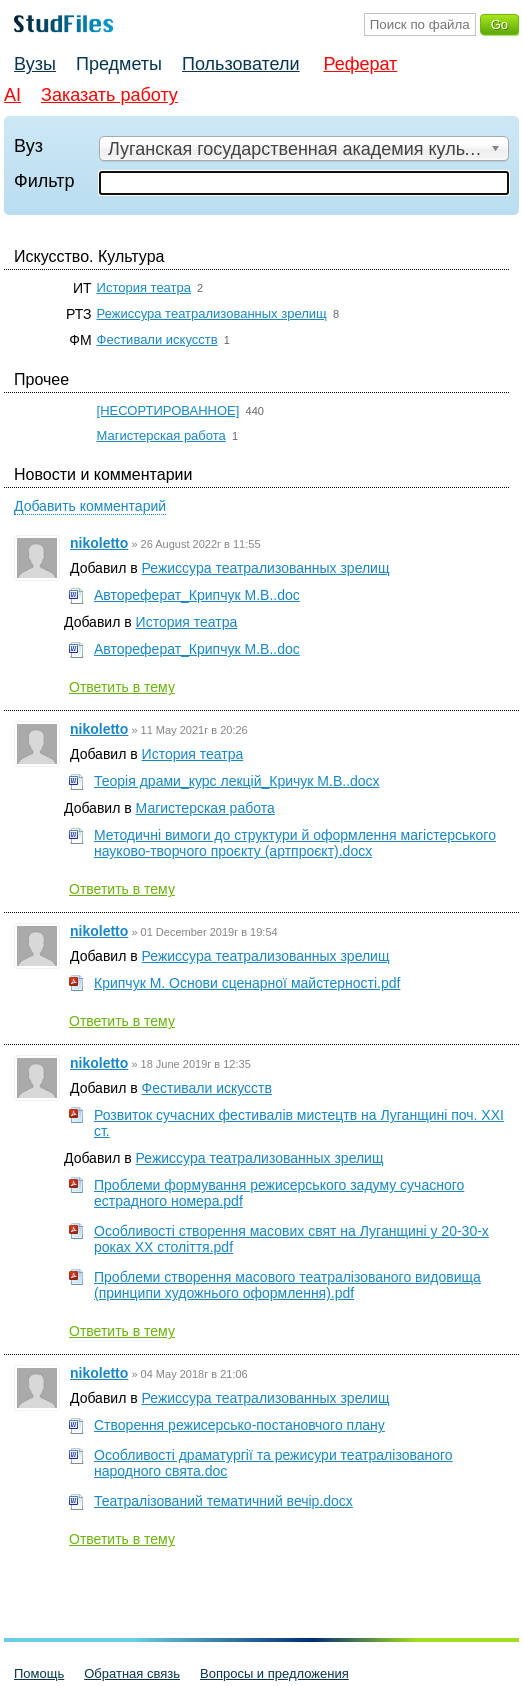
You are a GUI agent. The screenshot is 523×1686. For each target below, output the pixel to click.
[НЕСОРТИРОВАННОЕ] (168, 410)
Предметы (119, 64)
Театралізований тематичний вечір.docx (223, 1501)
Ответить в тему (122, 687)
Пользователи (240, 64)
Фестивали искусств (157, 339)
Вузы (35, 64)
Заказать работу (109, 95)
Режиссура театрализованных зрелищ (212, 313)
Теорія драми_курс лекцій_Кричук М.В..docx (237, 781)
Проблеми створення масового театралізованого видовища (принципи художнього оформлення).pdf (287, 1285)
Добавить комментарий (90, 506)
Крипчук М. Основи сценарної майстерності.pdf (247, 983)
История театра (144, 287)
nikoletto (99, 543)
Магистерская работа (161, 435)
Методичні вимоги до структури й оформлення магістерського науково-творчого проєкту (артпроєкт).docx (295, 843)
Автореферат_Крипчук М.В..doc (197, 595)
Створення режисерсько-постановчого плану (239, 1425)
